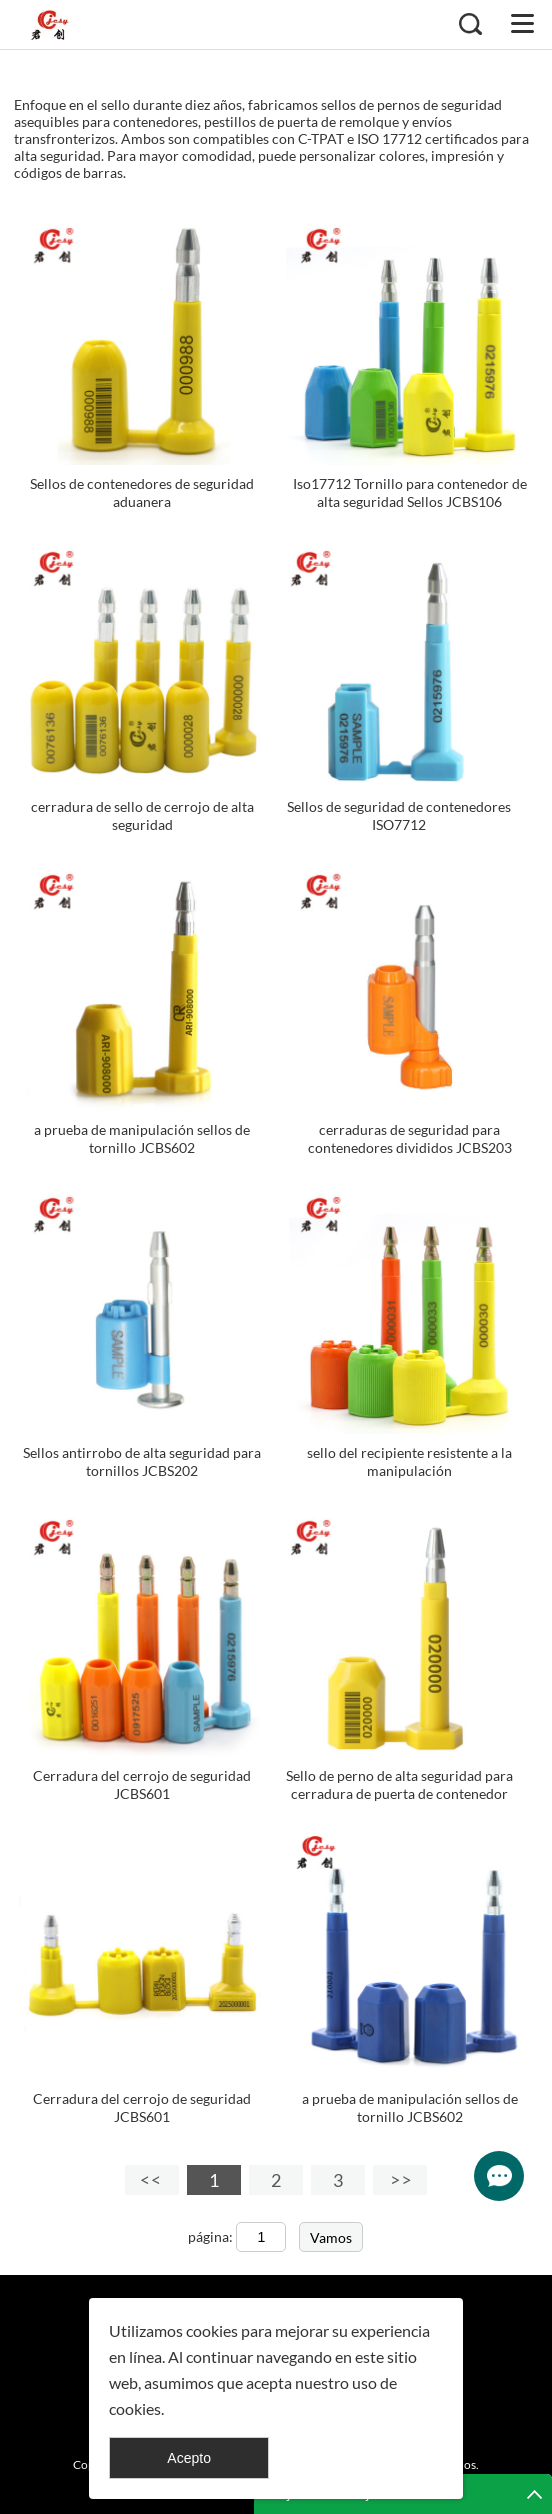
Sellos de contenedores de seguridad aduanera (142, 492)
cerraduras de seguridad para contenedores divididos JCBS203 (410, 1138)
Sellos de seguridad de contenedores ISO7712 (399, 815)
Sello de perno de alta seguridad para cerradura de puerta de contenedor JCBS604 (399, 1793)
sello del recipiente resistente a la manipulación (409, 1461)
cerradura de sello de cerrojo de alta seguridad (142, 815)
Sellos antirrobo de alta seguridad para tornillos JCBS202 (142, 1461)
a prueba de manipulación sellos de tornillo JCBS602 (142, 1138)
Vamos (331, 2237)
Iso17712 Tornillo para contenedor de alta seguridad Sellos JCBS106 (410, 492)
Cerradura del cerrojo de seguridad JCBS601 (142, 1784)
